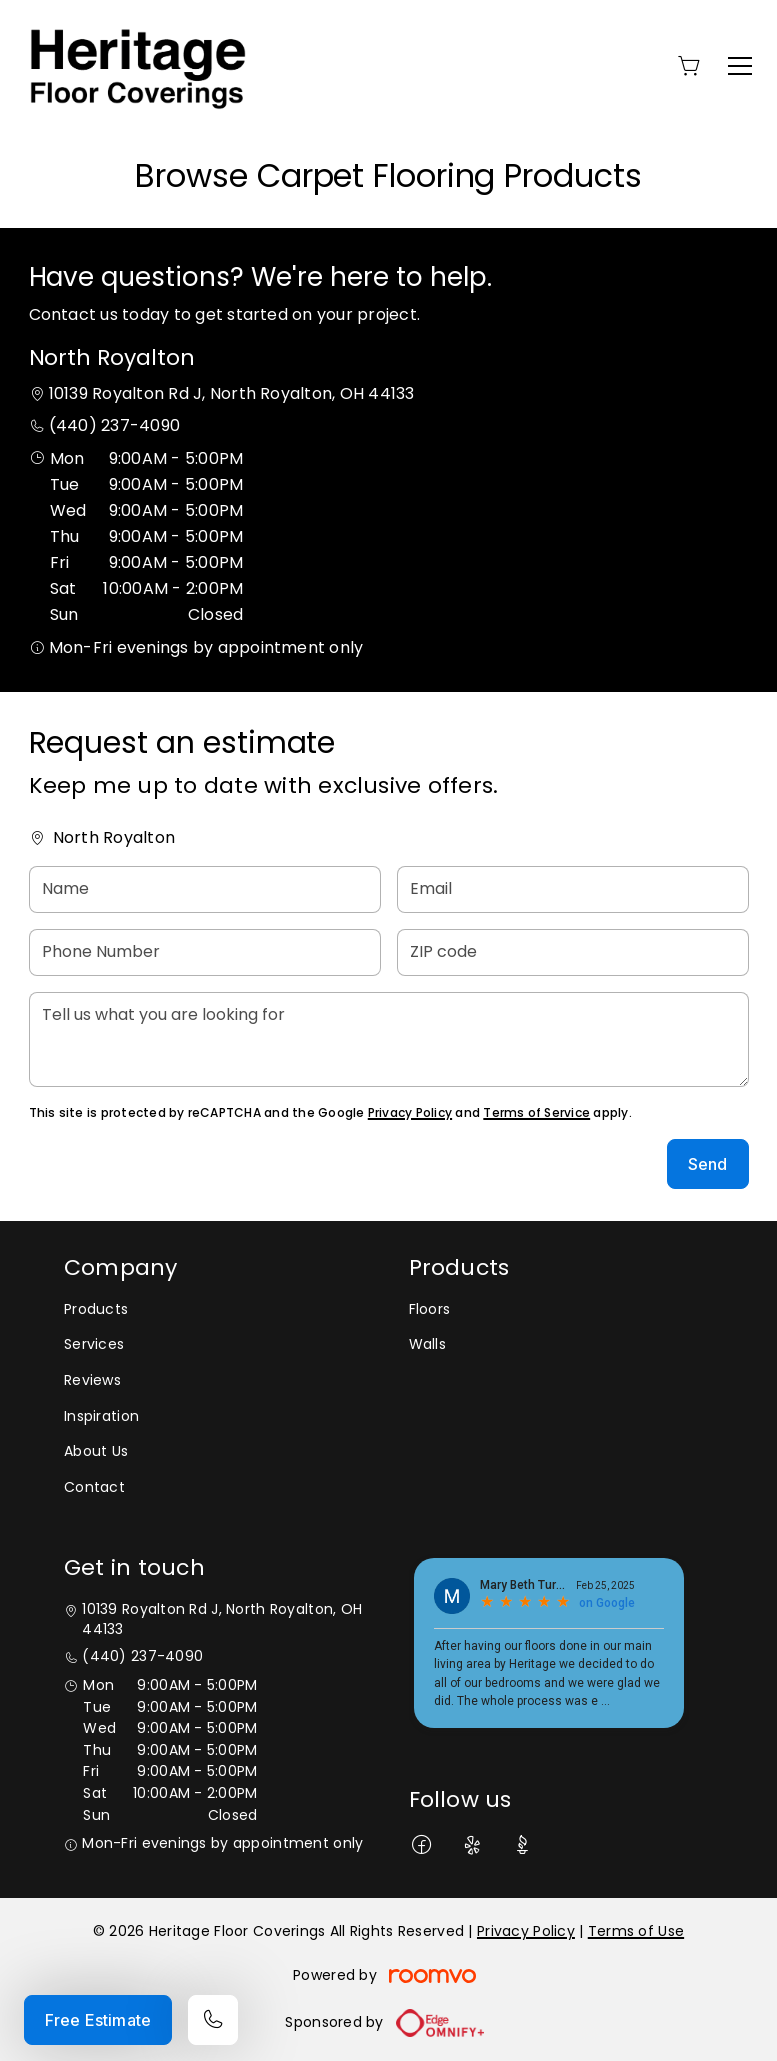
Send (708, 1164)
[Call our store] (213, 2020)
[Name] (205, 889)
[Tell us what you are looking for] (389, 1039)
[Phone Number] (205, 952)
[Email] (573, 889)
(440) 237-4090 (114, 425)
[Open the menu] (740, 66)
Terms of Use (636, 1931)
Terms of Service (536, 1112)
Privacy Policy (410, 1112)
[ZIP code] (573, 952)
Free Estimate (98, 2020)
